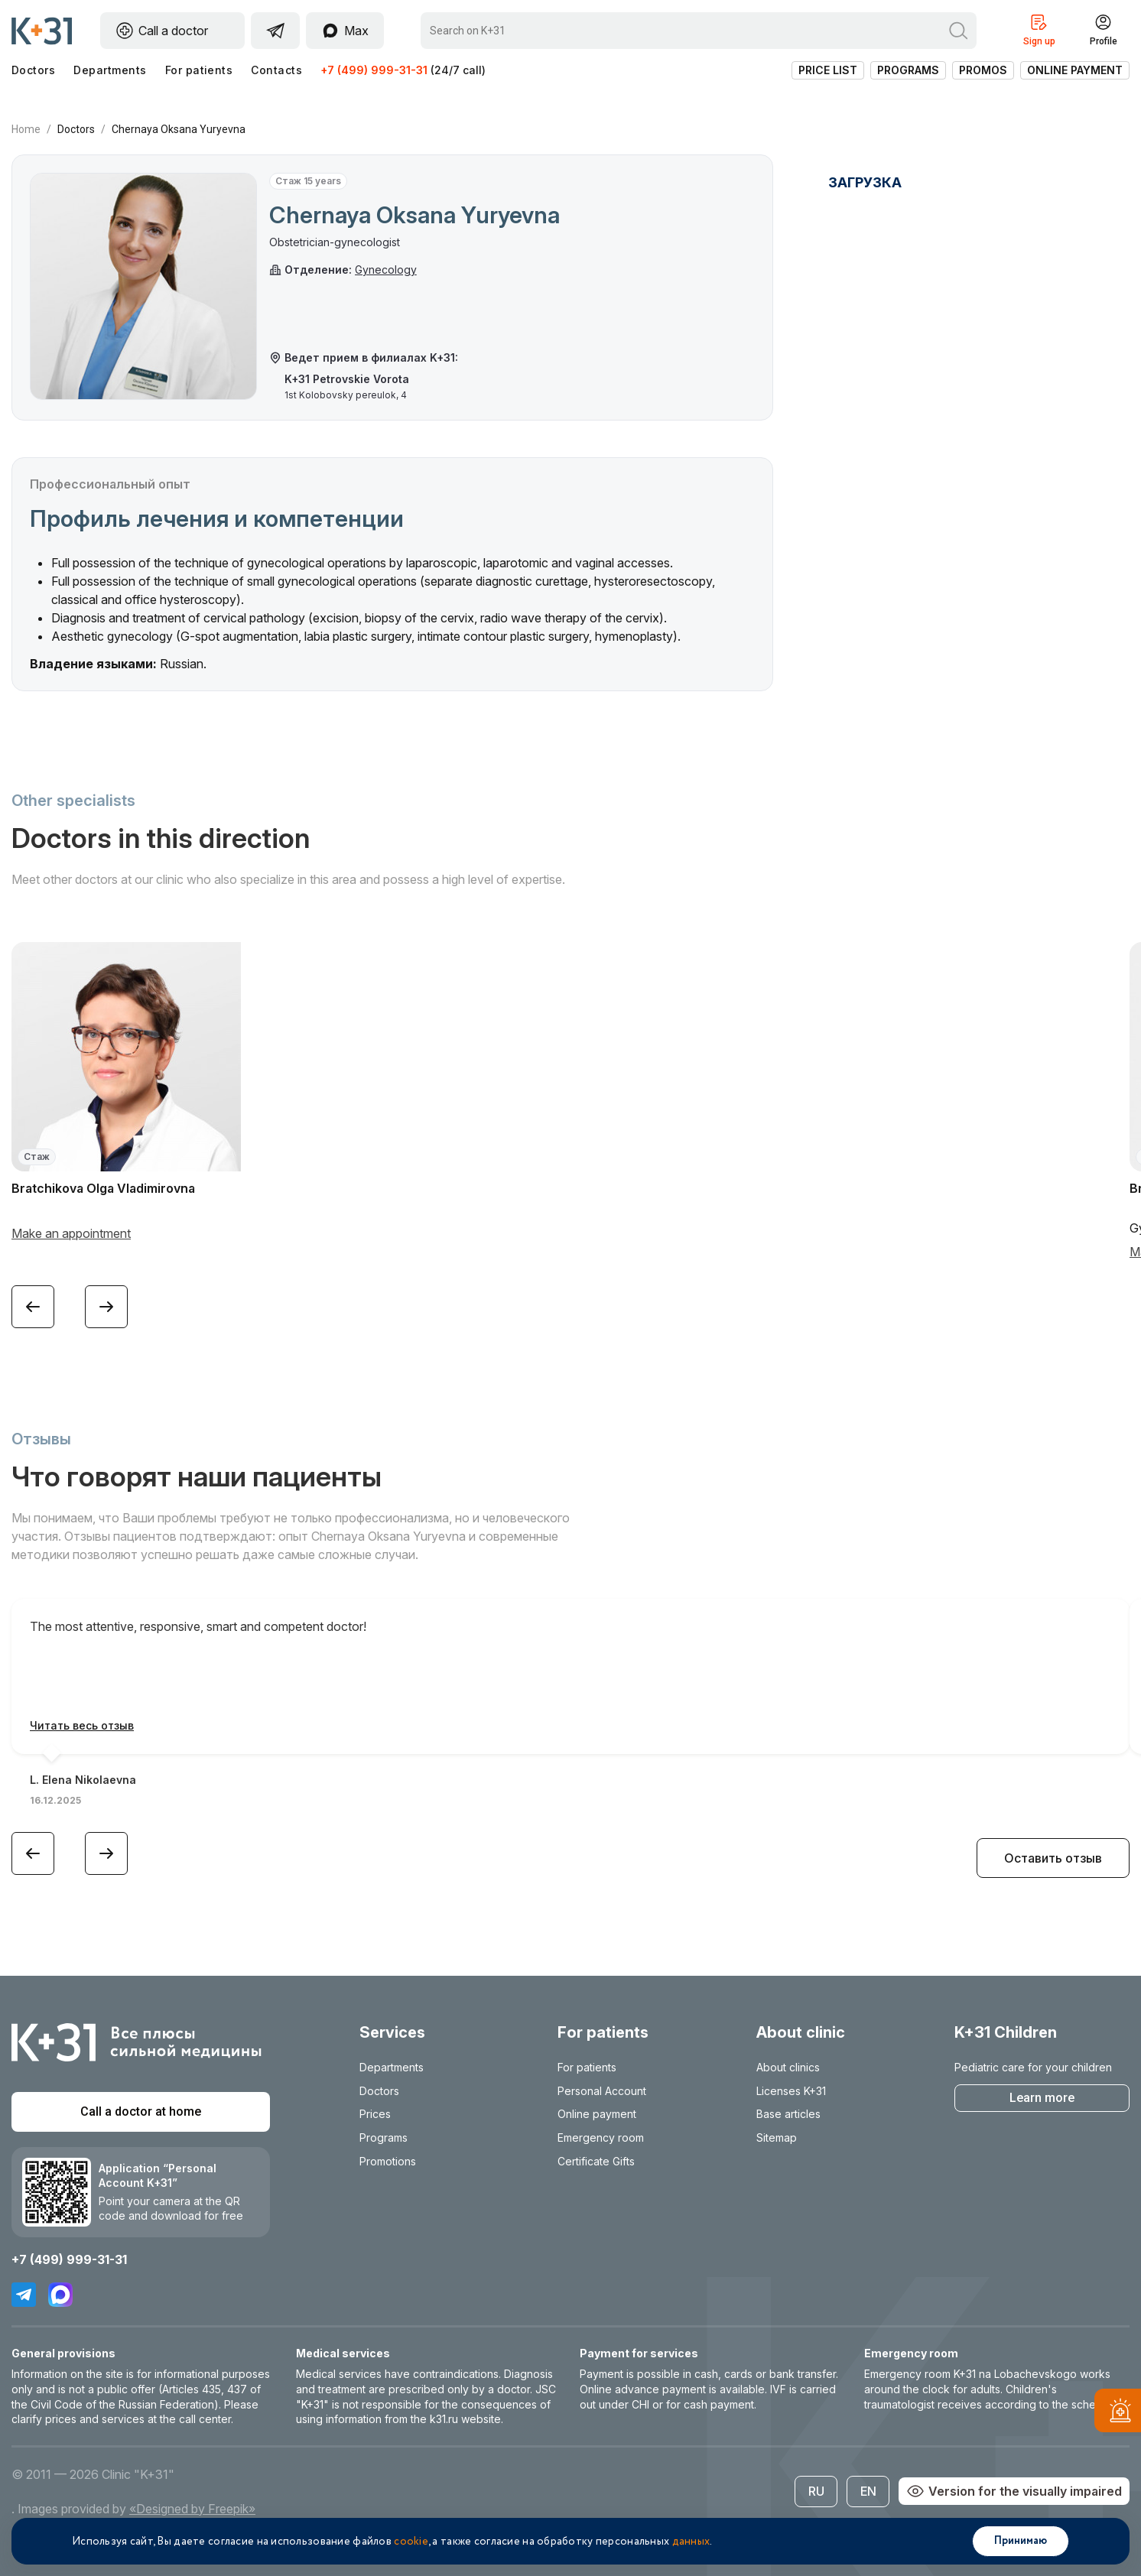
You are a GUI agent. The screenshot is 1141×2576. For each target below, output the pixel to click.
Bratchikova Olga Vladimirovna (103, 1188)
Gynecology (386, 269)
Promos (983, 69)
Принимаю (1020, 2540)
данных (691, 2541)
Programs (908, 69)
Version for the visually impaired (1014, 2491)
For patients (199, 69)
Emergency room (600, 2137)
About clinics (788, 2067)
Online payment (1075, 69)
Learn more (1041, 2097)
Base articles (788, 2113)
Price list (827, 69)
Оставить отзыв (1053, 1858)
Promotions (387, 2161)
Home (26, 129)
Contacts (276, 69)
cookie (411, 2541)
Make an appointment (71, 1233)
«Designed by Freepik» (192, 2508)
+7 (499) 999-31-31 (373, 69)
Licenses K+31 (791, 2090)
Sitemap (776, 2137)
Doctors (33, 69)
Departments (109, 69)
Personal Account (601, 2090)
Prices (375, 2113)
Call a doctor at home (140, 2111)
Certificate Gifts (596, 2161)
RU (816, 2491)
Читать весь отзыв (82, 1725)
